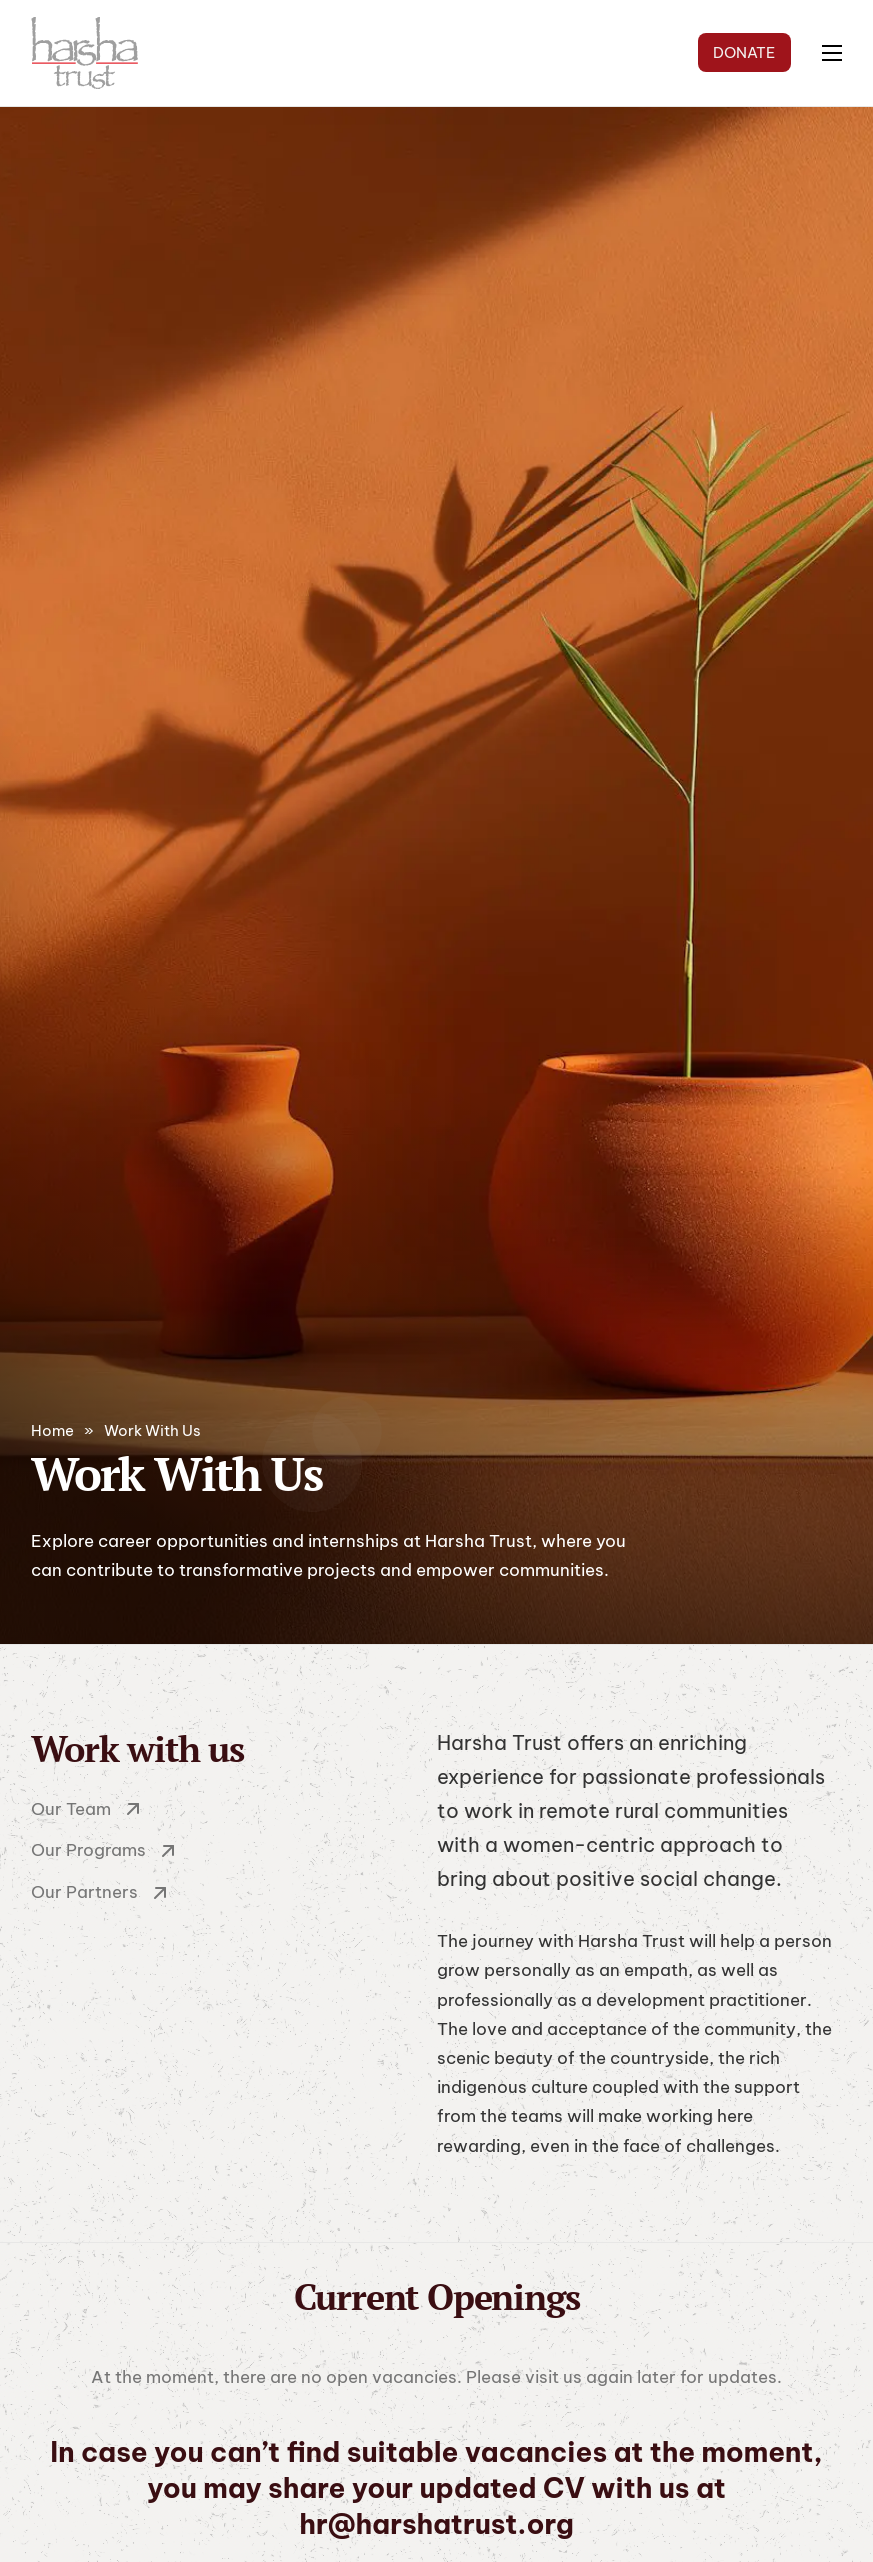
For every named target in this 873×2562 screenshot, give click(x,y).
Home (52, 1430)
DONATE (744, 52)
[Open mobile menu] (832, 53)
